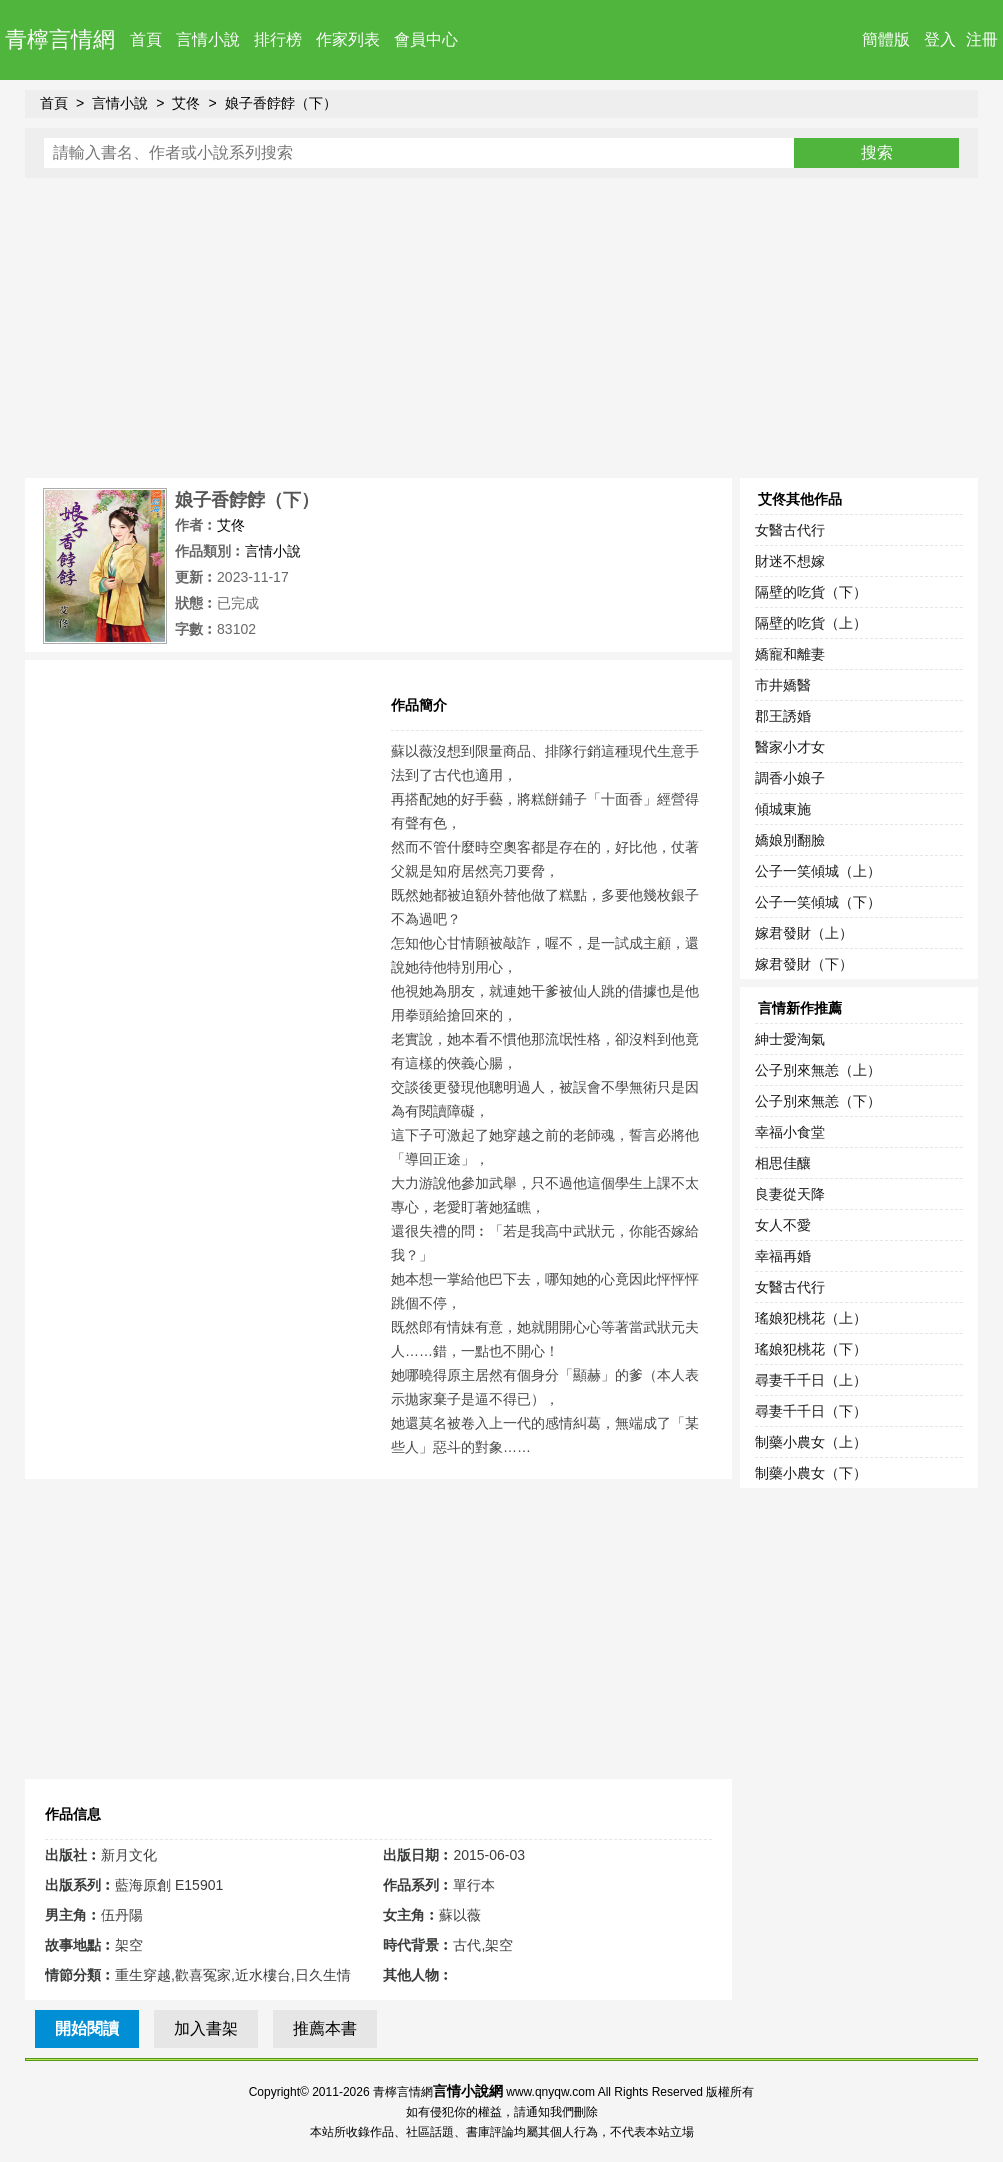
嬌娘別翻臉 (790, 840)
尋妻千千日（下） (811, 1411)
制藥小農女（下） (811, 1473)
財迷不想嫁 (790, 561)
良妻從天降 (790, 1194)
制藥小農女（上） (811, 1442)
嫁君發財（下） (804, 964)
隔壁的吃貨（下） (811, 592)
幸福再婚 (783, 1256)
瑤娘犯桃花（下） (811, 1349)
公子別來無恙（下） (818, 1101)
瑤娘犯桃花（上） (811, 1318)
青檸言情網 (60, 39)
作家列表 (348, 39)
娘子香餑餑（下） (281, 103)
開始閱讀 (87, 2028)
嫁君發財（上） (804, 933)
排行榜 (278, 39)
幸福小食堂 (790, 1132)
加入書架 (206, 2028)
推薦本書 (325, 2028)
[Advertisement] (501, 328)
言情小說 (208, 39)
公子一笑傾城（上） (818, 871)
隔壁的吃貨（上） (811, 623)
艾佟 (186, 103)
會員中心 (426, 39)
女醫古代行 (790, 530)
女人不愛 (783, 1225)
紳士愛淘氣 (790, 1039)
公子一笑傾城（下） (818, 902)
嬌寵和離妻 (790, 654)
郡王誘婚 (783, 716)
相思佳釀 (783, 1163)
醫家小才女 (790, 747)
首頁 (146, 39)
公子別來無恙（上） (818, 1070)
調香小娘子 (790, 778)
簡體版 (886, 39)
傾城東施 (783, 809)
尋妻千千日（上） (811, 1380)
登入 (940, 39)
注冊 (982, 39)
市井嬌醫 (783, 685)
